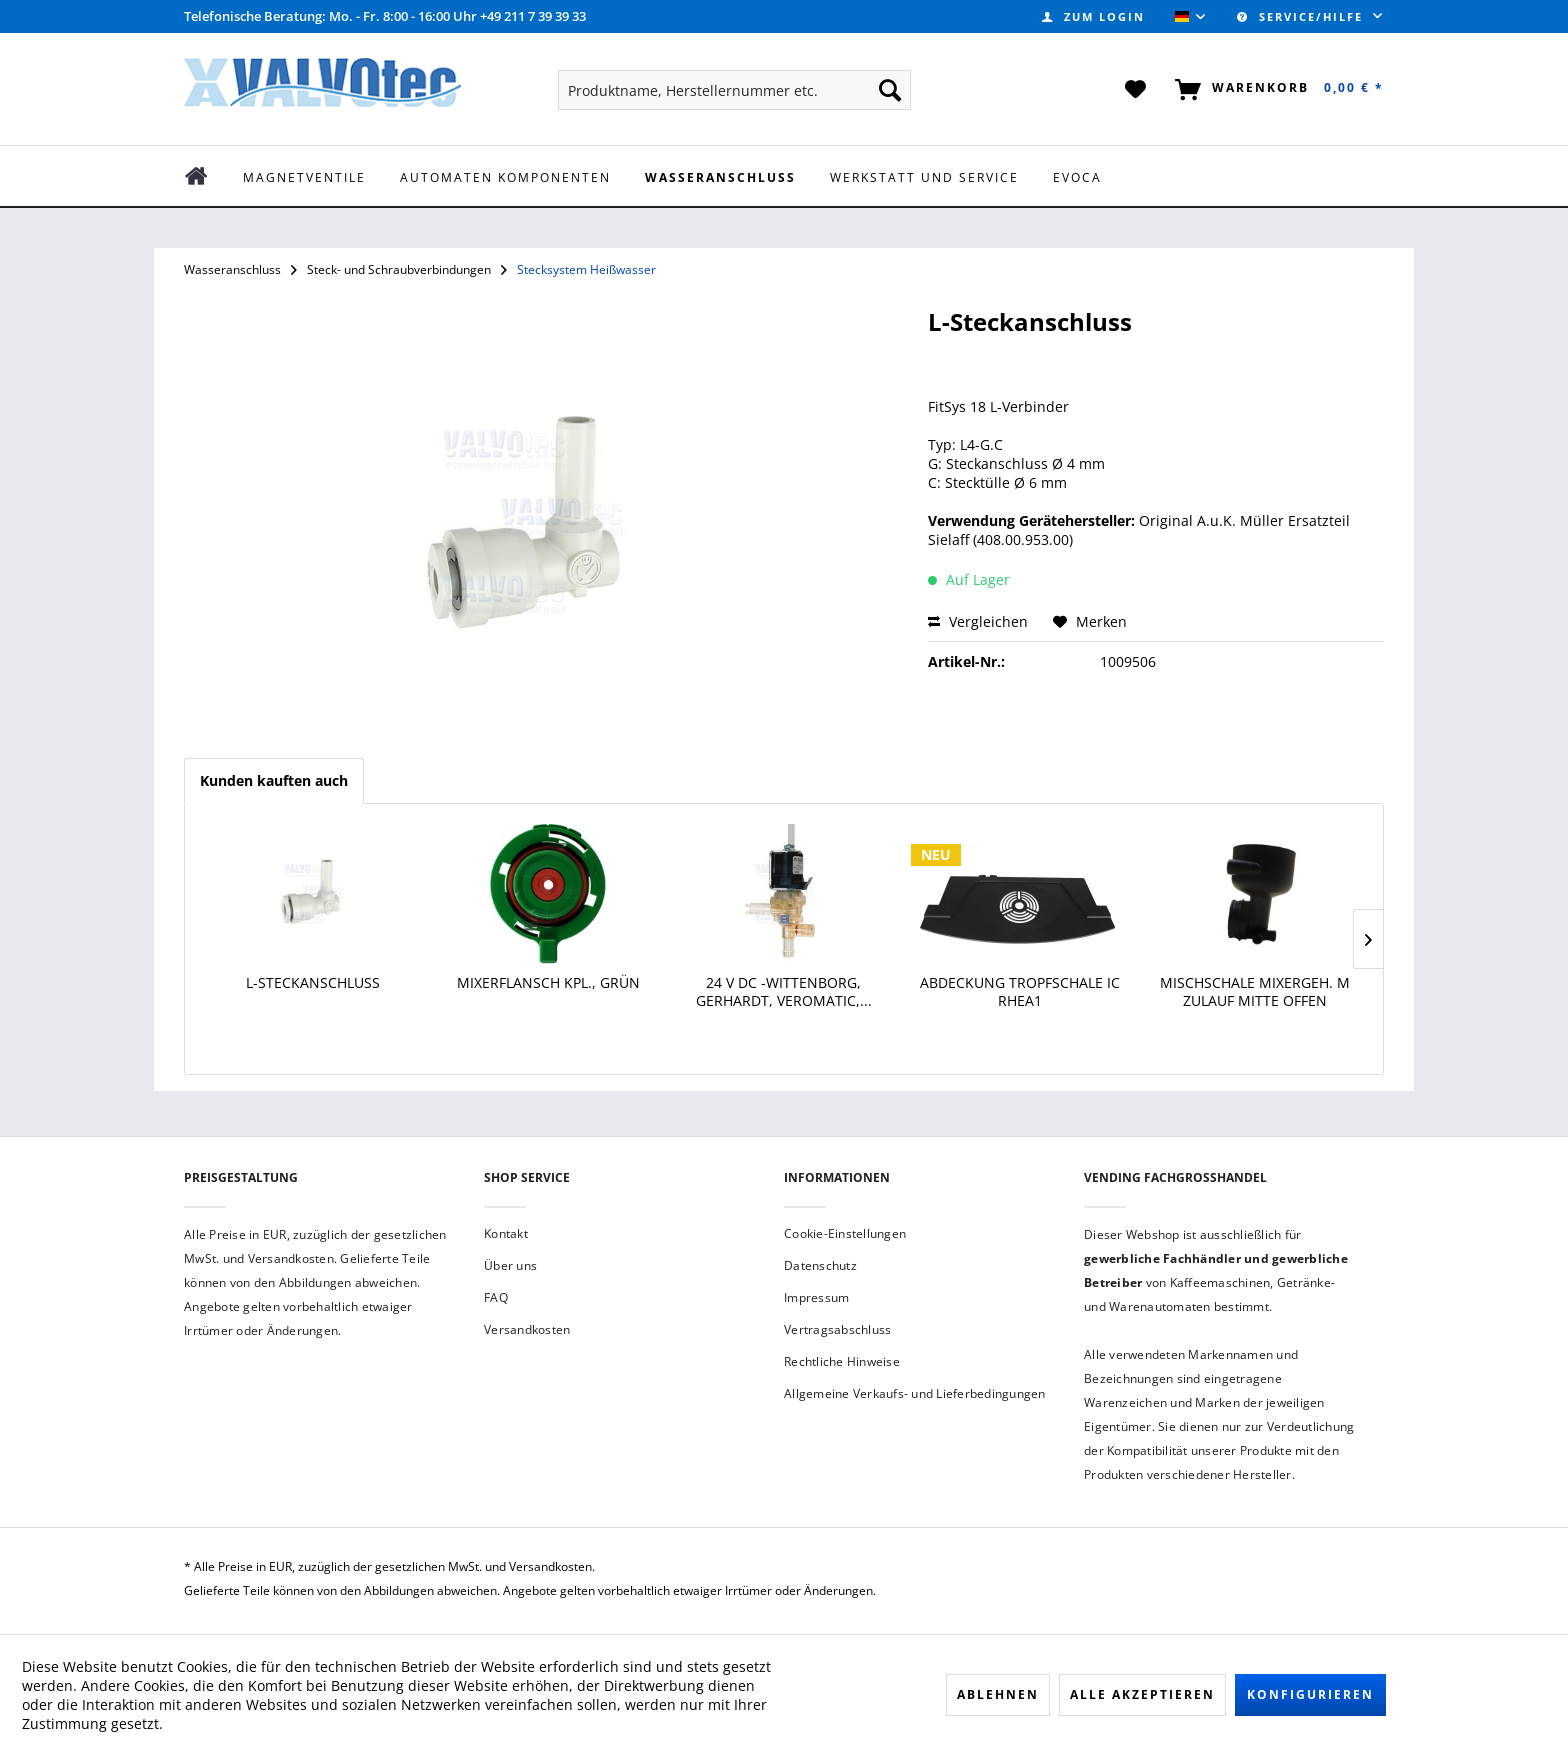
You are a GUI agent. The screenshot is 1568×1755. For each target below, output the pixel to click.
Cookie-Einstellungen (845, 1233)
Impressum (816, 1297)
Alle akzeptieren (1142, 1694)
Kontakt (506, 1233)
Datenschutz (820, 1265)
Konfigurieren (1310, 1694)
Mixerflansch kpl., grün (548, 983)
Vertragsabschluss (837, 1329)
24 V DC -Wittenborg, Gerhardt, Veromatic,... (784, 992)
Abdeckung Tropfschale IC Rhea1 (1020, 992)
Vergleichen (978, 621)
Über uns (510, 1265)
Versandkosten (527, 1329)
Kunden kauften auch (274, 780)
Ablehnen (998, 1694)
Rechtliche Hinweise (842, 1361)
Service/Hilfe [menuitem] (1302, 16)
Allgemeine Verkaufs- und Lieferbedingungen (915, 1393)
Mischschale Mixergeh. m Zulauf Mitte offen (1255, 992)
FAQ (496, 1297)
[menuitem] (1093, 16)
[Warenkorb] (1275, 90)
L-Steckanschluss (313, 983)
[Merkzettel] (1136, 90)
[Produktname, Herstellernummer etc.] (734, 90)
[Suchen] (890, 90)
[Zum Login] (1093, 16)
